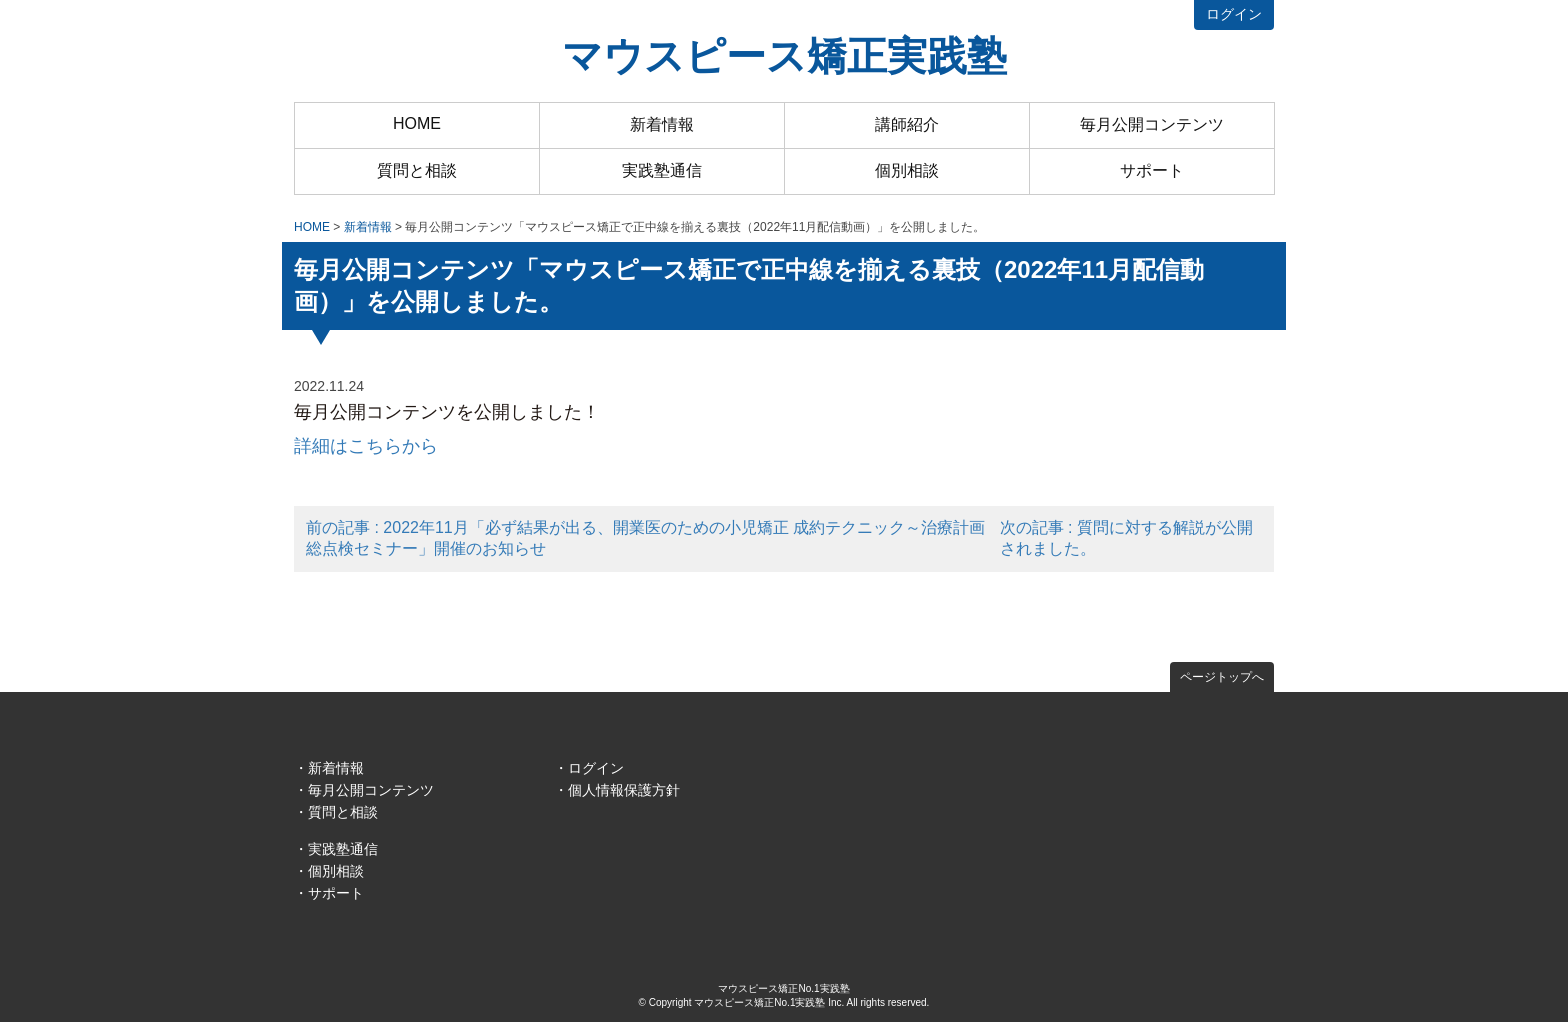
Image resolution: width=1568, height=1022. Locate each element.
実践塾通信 (662, 170)
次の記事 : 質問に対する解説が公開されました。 (1126, 538)
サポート (1152, 170)
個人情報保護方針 (624, 790)
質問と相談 (417, 170)
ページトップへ (1222, 677)
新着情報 (662, 124)
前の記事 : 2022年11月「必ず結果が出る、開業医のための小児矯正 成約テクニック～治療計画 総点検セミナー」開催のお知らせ (645, 538)
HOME (417, 123)
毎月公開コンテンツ (1152, 124)
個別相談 (907, 170)
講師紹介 (907, 124)
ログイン (1234, 14)
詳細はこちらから (366, 446)
